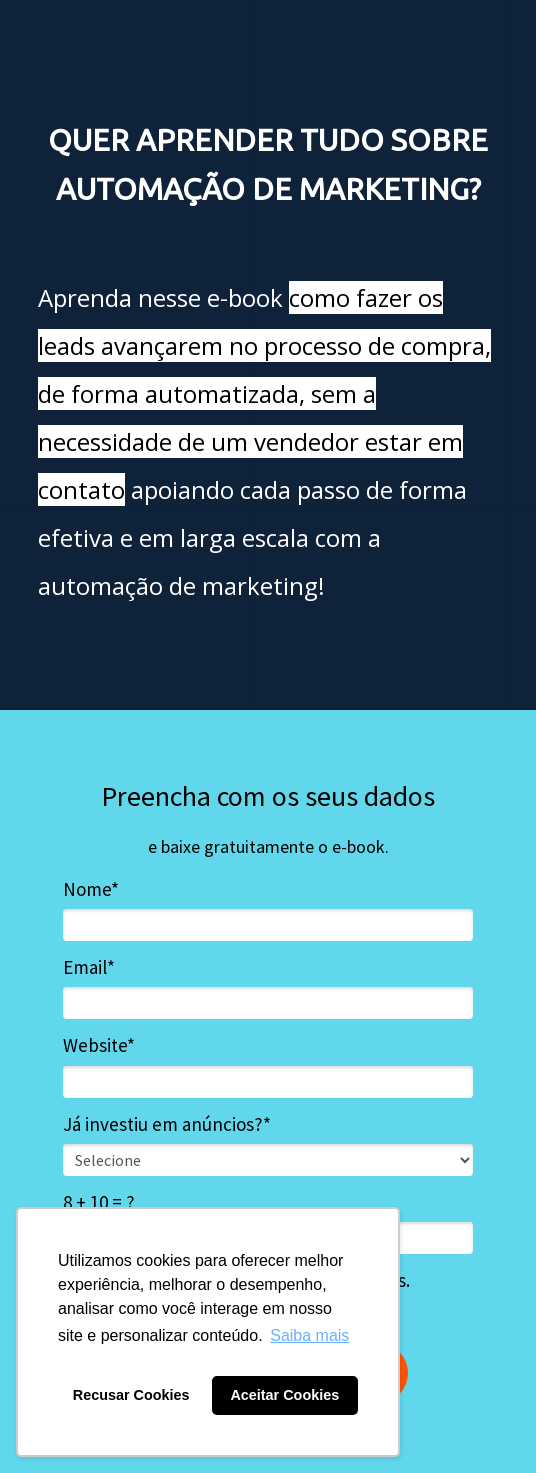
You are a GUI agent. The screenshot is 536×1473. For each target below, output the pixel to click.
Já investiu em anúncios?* (167, 1124)
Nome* (91, 889)
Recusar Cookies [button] (131, 1395)
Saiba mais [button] (309, 1335)
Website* (99, 1045)
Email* (89, 967)
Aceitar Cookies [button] (284, 1395)
